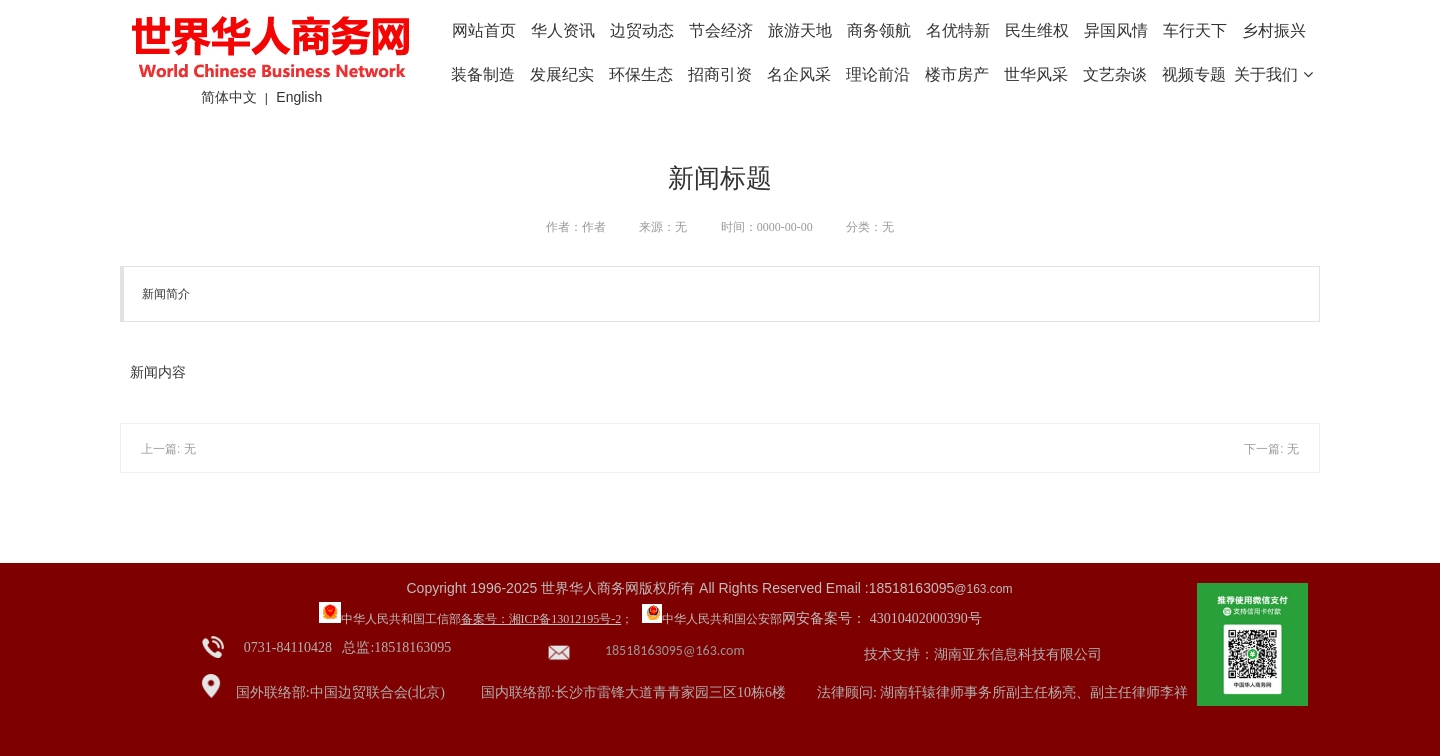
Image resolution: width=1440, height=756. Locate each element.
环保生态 (641, 74)
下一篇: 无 (1271, 449)
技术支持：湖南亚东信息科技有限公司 (983, 654)
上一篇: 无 (168, 449)
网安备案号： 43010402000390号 (882, 618)
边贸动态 (642, 30)
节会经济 (721, 30)
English (299, 97)
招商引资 (720, 74)
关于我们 (1273, 74)
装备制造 (483, 74)
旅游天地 (800, 30)
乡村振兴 (1274, 30)
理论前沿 (878, 74)
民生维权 (1037, 30)
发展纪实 (562, 74)
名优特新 (958, 30)
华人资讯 (563, 30)
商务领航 (879, 30)
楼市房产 (957, 74)
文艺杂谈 (1115, 74)
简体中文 (229, 97)
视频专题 (1194, 74)
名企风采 (799, 74)
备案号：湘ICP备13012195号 (536, 619)
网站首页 (484, 30)
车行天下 (1195, 30)
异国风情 (1116, 30)
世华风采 (1036, 74)
